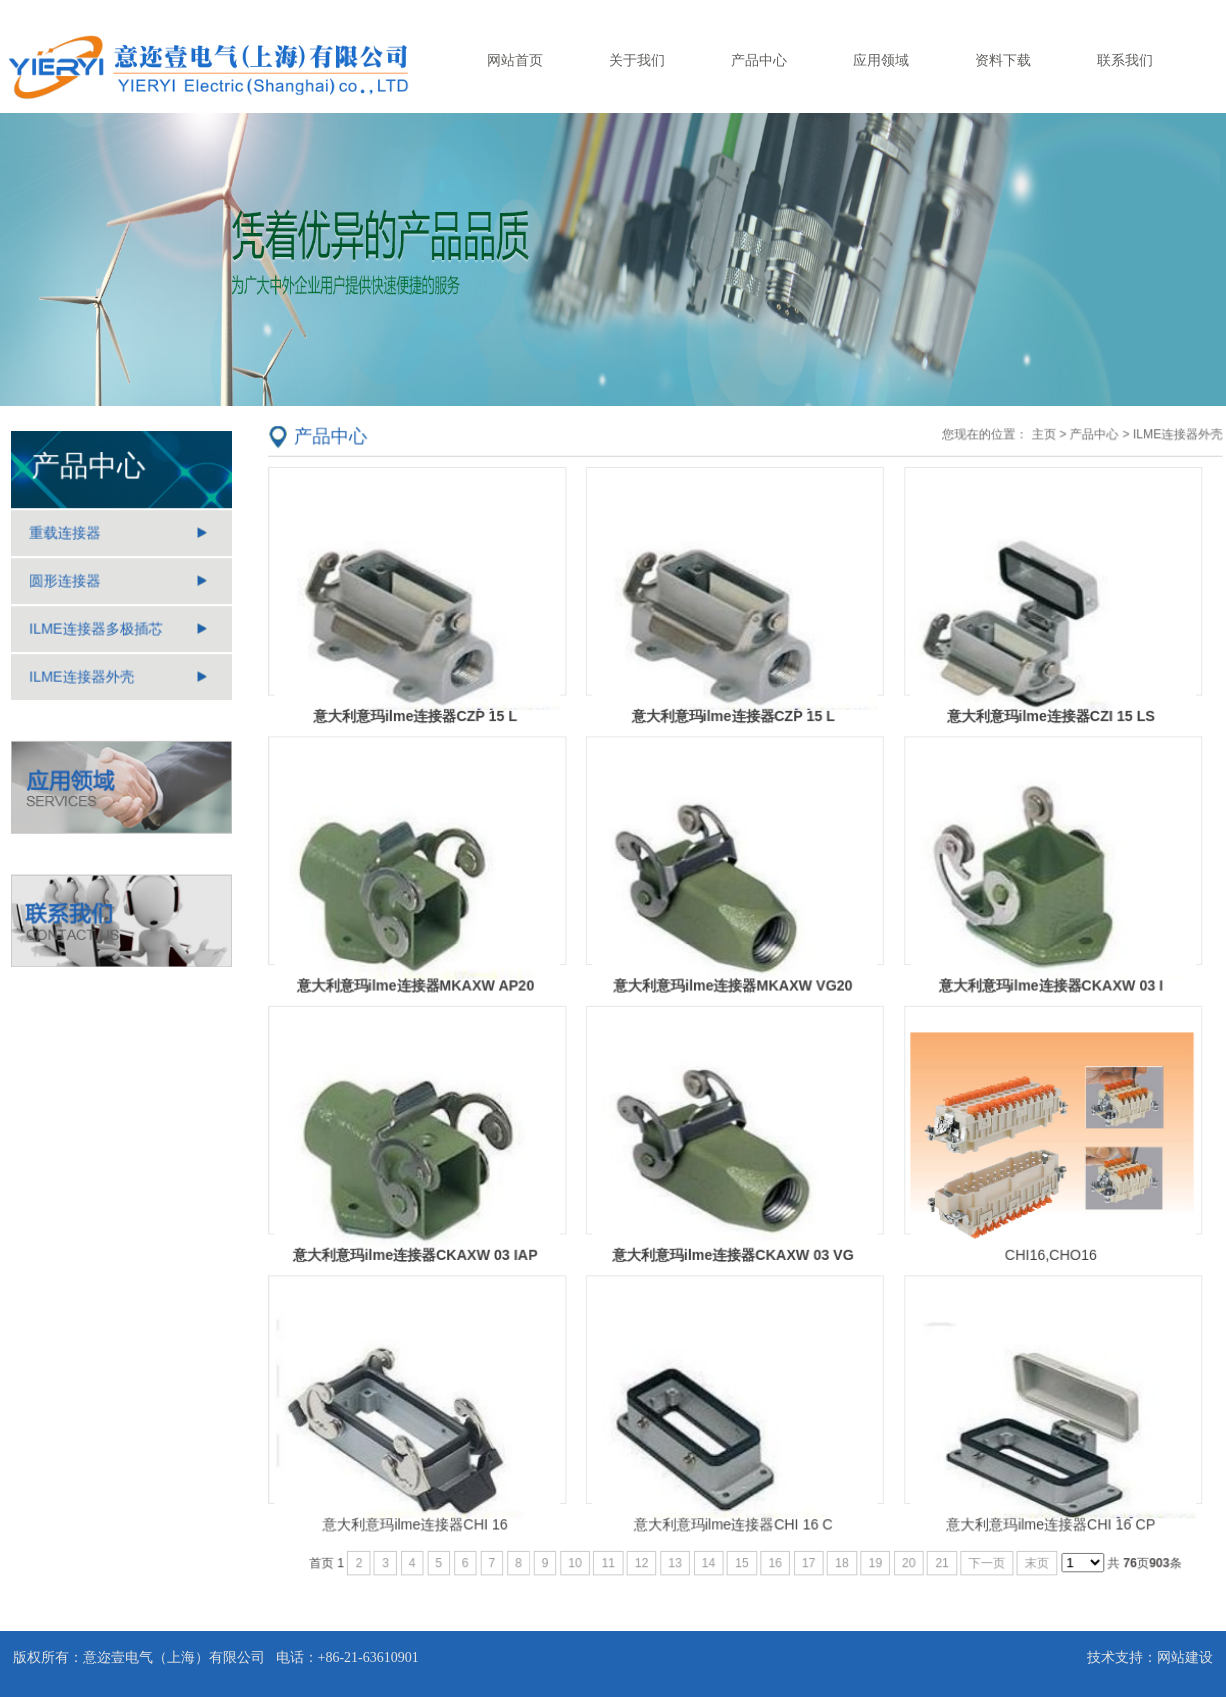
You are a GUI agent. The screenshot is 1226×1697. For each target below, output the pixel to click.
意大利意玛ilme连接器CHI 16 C (733, 1517)
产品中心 (759, 60)
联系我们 (1125, 60)
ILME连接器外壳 (82, 677)
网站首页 (515, 60)
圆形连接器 (66, 582)
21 (938, 1555)
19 (873, 1555)
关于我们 (637, 60)
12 (643, 1555)
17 (807, 1555)
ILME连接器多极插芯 (96, 630)
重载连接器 (66, 535)
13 (675, 1555)
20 (906, 1555)
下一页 (983, 1555)
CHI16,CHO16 (1046, 1251)
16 (774, 1555)
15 (741, 1555)
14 (708, 1555)
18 (840, 1555)
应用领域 (881, 60)
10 (577, 1555)
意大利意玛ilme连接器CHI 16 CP (1046, 1517)
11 (610, 1555)
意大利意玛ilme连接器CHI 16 (420, 1517)
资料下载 (1003, 60)
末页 (1033, 1555)
